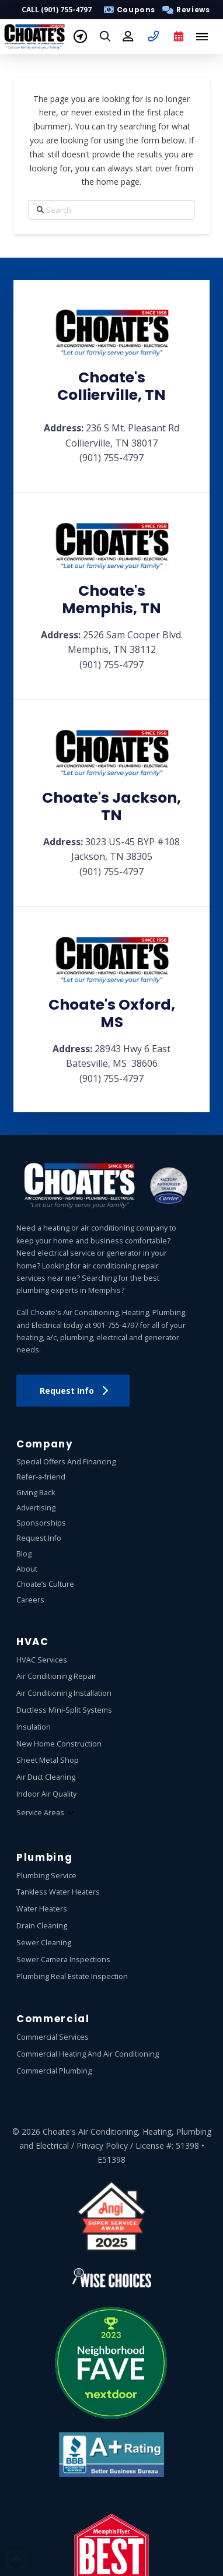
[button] (183, 10)
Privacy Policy (102, 2145)
